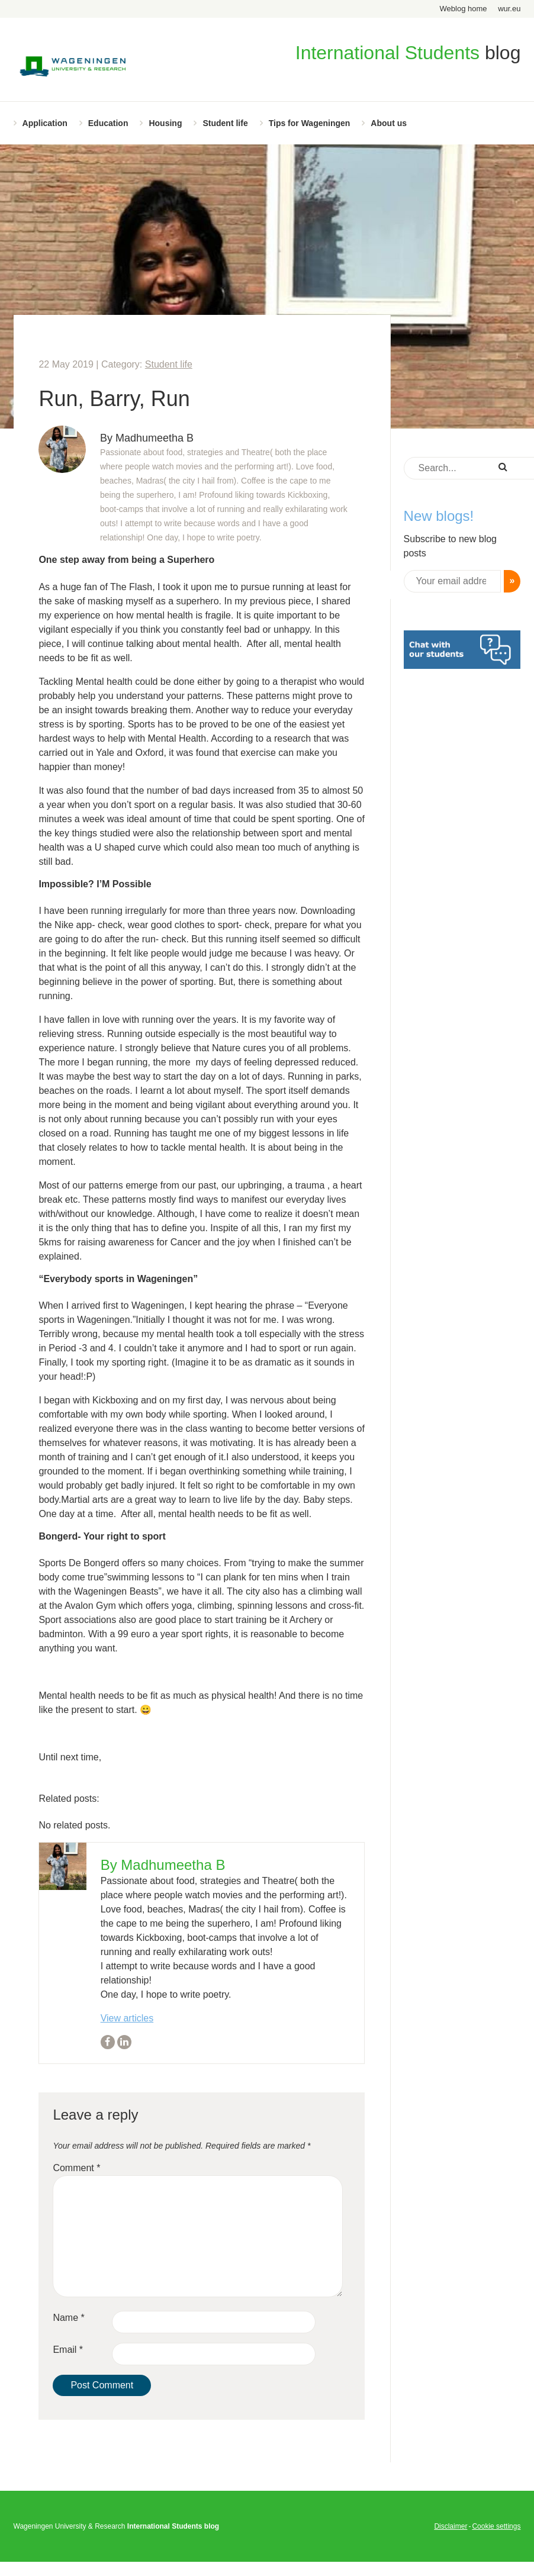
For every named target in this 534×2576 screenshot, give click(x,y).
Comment (76, 2168)
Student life (224, 123)
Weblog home (463, 8)
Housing (165, 123)
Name (68, 2318)
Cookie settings (496, 2526)
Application (44, 123)
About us (389, 123)
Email (68, 2350)
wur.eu (509, 8)
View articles (127, 2018)
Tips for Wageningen (309, 123)
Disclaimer (450, 2526)
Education (108, 123)
